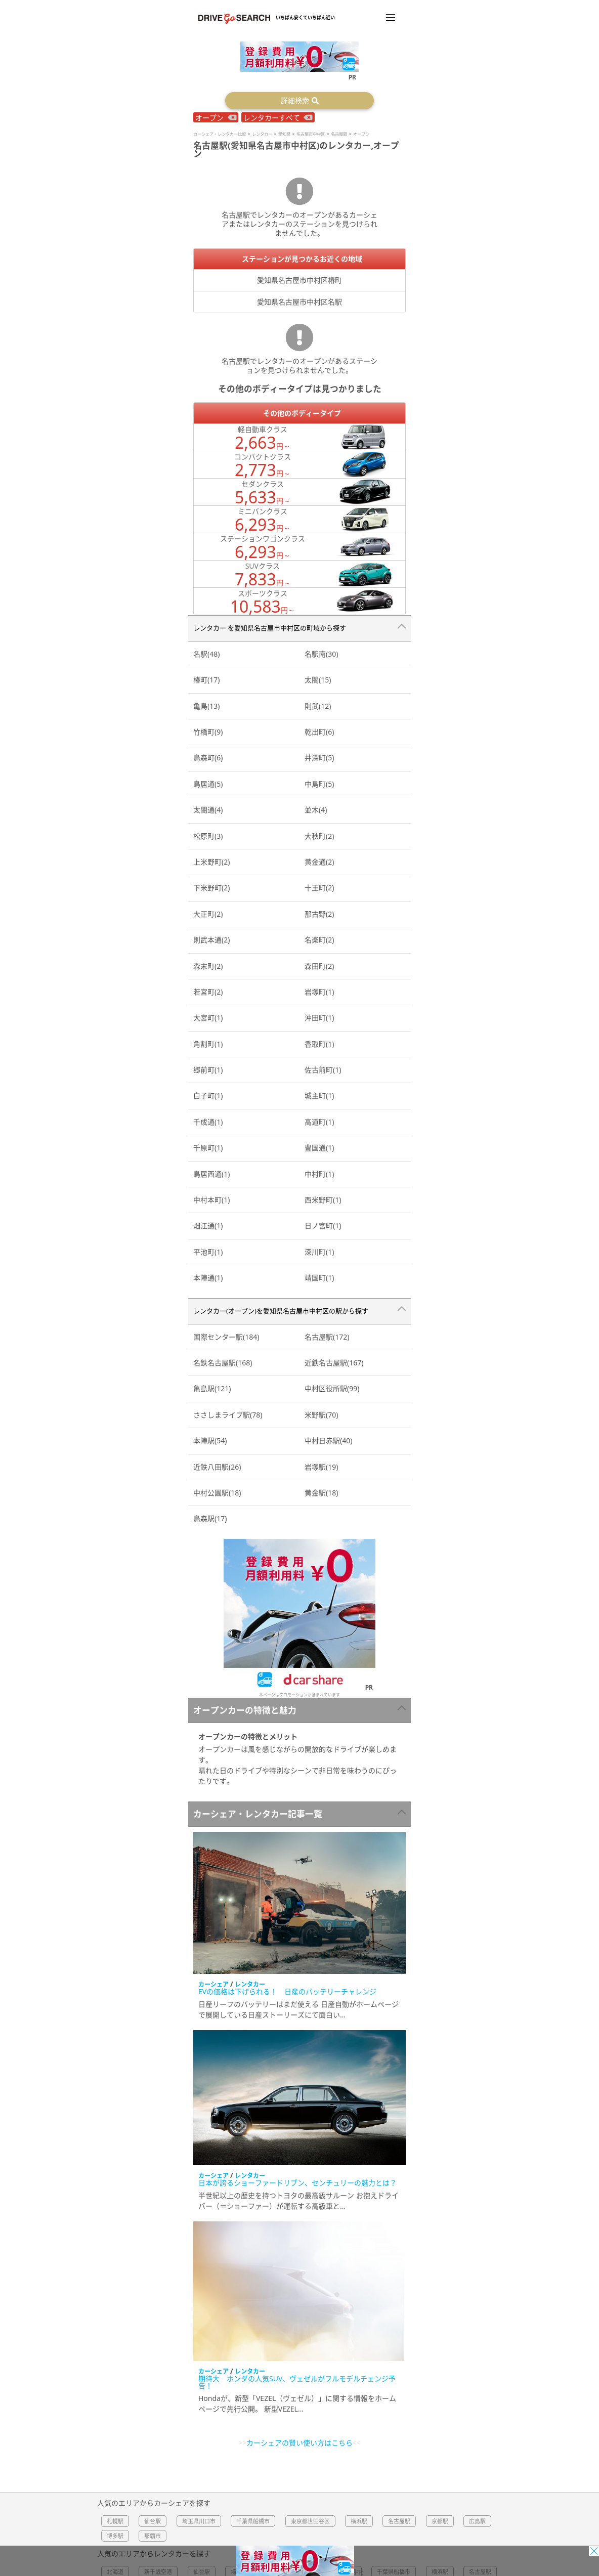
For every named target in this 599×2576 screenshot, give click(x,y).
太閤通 (208, 809)
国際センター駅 (226, 1337)
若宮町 (208, 992)
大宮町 (208, 1017)
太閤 (318, 679)
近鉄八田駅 (217, 1467)
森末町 (208, 966)
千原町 (208, 1147)
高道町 (319, 1122)
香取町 (319, 1044)
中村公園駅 (217, 1492)
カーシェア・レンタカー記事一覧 (257, 1814)
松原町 (208, 836)
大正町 (208, 914)
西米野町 (323, 1200)
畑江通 (208, 1225)
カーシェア (213, 1984)
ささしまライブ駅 (227, 1415)
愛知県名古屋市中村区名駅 (299, 302)
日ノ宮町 (323, 1225)
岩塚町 (319, 992)
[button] (299, 100)
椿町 (206, 679)
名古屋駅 (327, 1337)
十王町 (319, 887)
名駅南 (321, 654)
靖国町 (319, 1277)
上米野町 (211, 862)
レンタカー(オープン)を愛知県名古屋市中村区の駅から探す (280, 1310)
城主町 (319, 1095)
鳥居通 (208, 784)
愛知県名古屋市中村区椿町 (299, 280)
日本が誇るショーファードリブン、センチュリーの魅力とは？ (297, 2182)
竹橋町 (208, 732)
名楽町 (319, 939)
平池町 (208, 1252)
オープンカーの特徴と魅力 (244, 1710)
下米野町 (211, 887)
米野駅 (321, 1415)
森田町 (319, 966)
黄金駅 (321, 1492)
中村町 (319, 1174)
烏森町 (208, 757)
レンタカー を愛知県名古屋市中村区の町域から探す (269, 627)
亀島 (206, 706)
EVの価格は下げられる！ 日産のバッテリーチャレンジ (287, 1991)
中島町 (319, 784)
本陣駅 (210, 1440)
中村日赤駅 (328, 1440)
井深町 (319, 757)
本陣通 (208, 1277)
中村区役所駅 (332, 1388)
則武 (318, 706)
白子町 (208, 1095)
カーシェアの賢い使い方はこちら (299, 2443)
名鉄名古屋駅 (222, 1362)
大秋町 (319, 836)
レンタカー (250, 1984)
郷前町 (208, 1070)
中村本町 (211, 1200)
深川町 (319, 1252)
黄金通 (319, 862)
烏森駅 (210, 1518)
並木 (316, 809)
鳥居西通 (211, 1174)
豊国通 (319, 1147)
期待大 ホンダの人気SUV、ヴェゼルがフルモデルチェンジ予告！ (297, 2382)
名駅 (206, 654)
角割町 (208, 1044)
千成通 (208, 1122)
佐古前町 (323, 1070)
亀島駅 (212, 1388)
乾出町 (319, 732)
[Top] (234, 17)
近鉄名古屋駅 (334, 1362)
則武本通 (211, 939)
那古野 (319, 914)
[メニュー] (390, 17)
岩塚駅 (321, 1467)
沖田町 (319, 1017)
